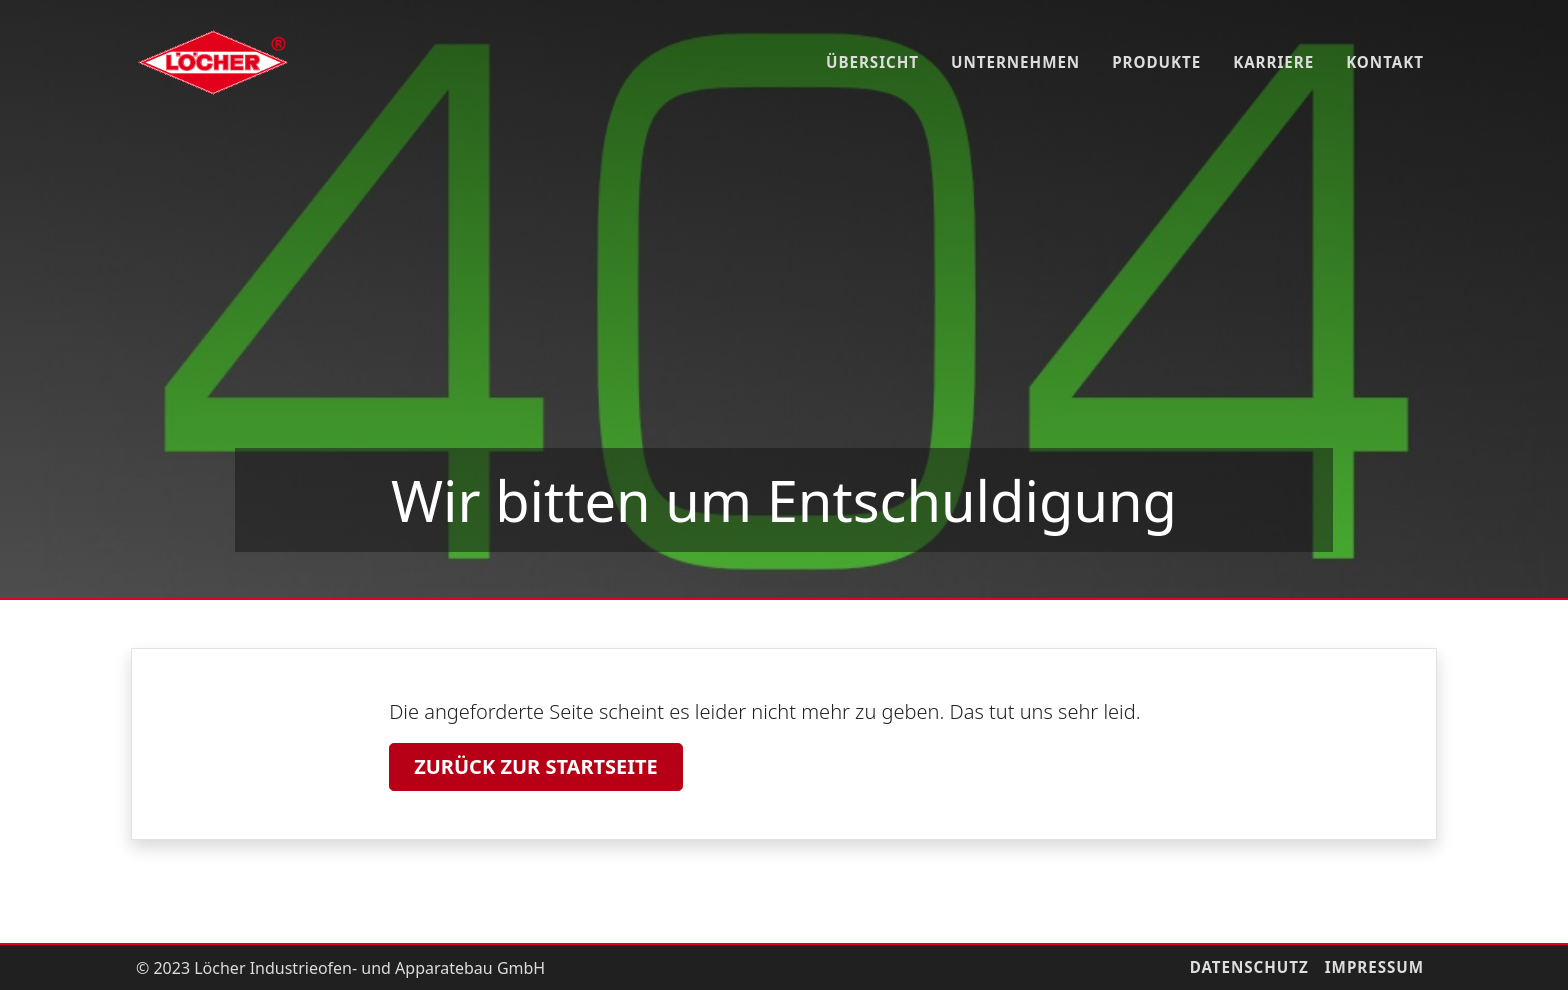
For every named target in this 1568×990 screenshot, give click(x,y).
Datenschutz (1249, 967)
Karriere (1273, 62)
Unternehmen (1015, 62)
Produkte (1156, 62)
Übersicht (872, 62)
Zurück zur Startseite (536, 766)
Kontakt (1385, 62)
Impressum (1374, 967)
